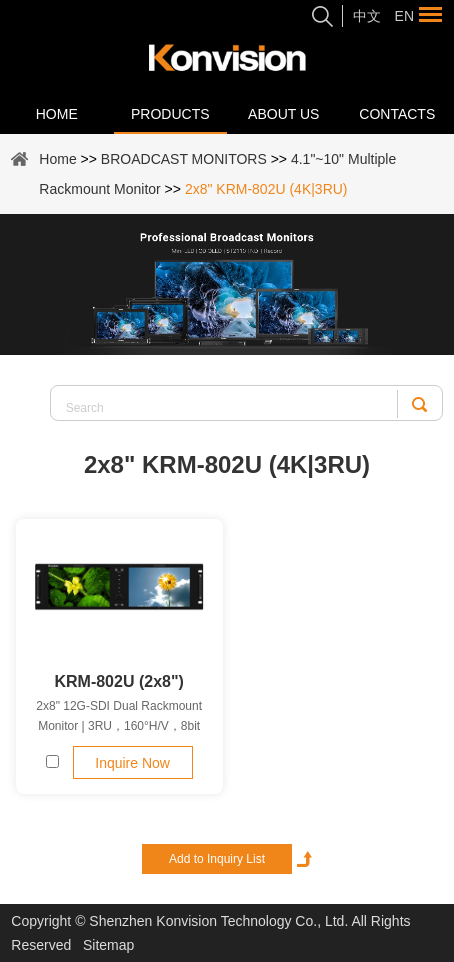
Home (57, 114)
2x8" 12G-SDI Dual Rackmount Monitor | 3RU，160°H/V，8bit (119, 716)
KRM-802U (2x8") (118, 681)
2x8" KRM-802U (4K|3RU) (266, 189)
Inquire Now (132, 763)
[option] (227, 285)
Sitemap (108, 945)
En (404, 16)
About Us (283, 114)
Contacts (397, 114)
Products (170, 114)
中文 (367, 16)
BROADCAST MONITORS (184, 159)
